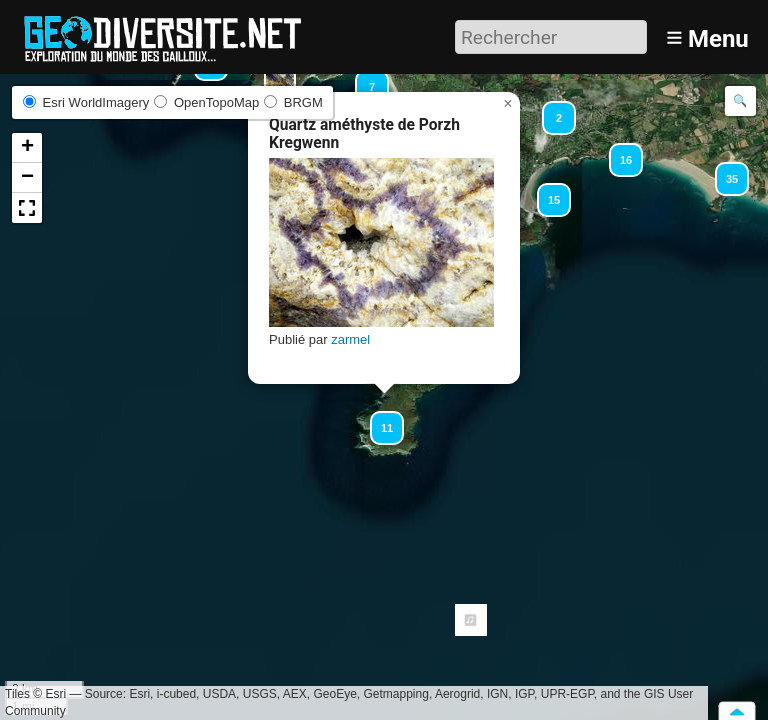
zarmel (350, 339)
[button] (723, 170)
